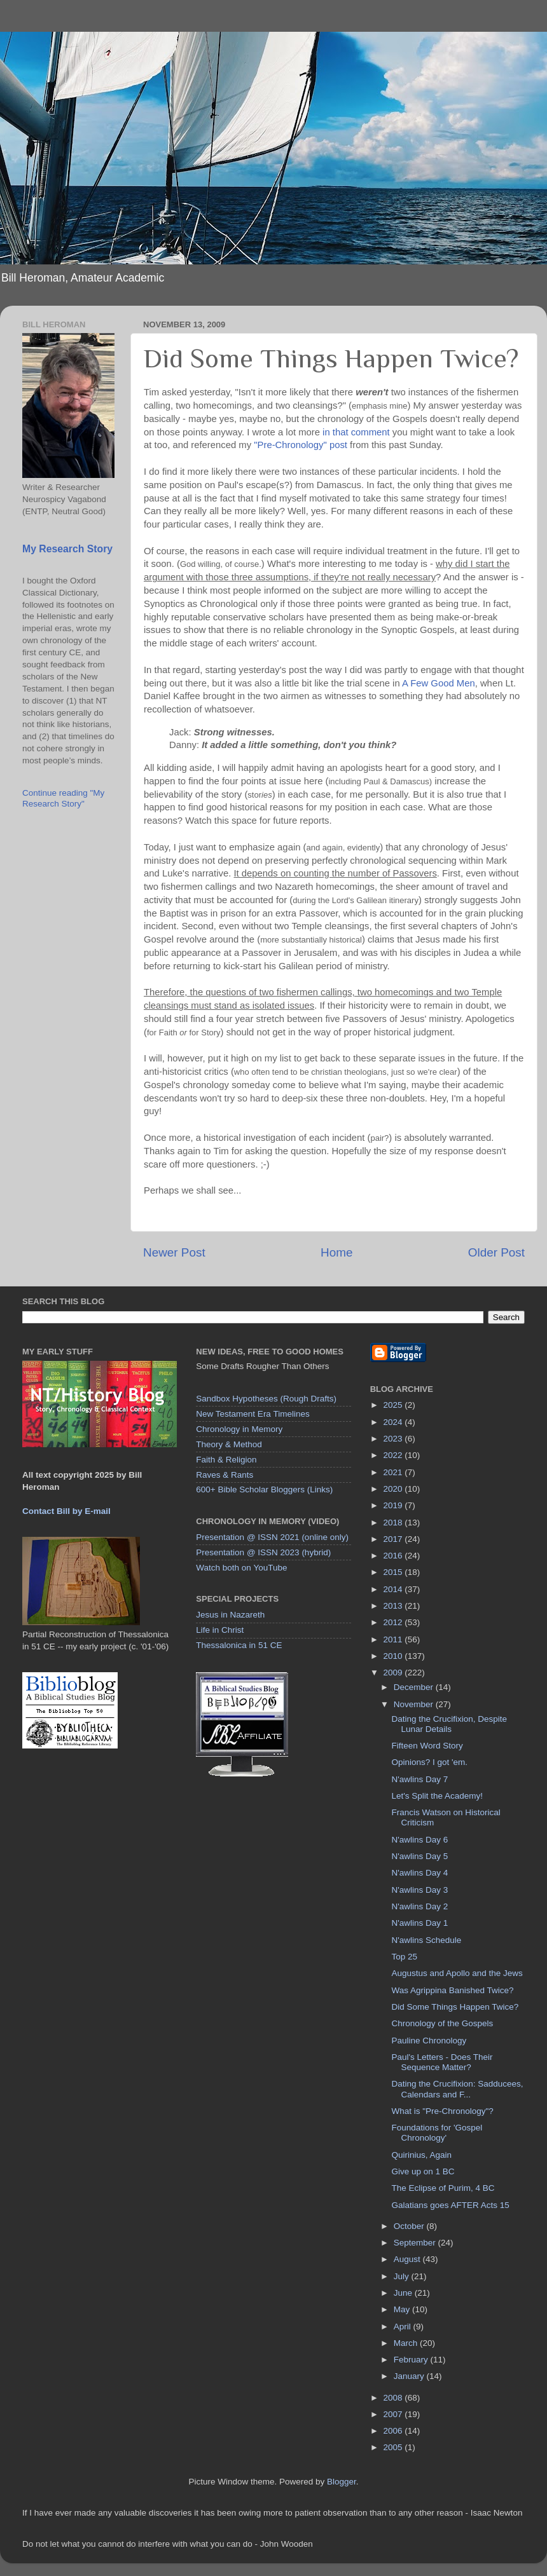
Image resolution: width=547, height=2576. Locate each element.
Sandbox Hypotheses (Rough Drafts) (266, 1398)
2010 (394, 1656)
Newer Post (174, 1252)
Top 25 (404, 1956)
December (415, 1687)
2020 (394, 1489)
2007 (394, 2414)
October (410, 2226)
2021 (394, 1472)
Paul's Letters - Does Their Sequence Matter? (441, 2062)
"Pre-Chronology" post (300, 445)
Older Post (496, 1252)
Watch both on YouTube (241, 1567)
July (403, 2276)
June (404, 2293)
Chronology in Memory (239, 1429)
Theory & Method (229, 1444)
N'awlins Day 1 (419, 1923)
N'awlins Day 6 (419, 1839)
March (407, 2343)
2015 (394, 1572)
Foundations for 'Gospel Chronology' (436, 2133)
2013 (394, 1606)
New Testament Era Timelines (252, 1414)
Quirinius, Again (421, 2155)
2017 (394, 1539)
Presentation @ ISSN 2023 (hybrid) (263, 1552)
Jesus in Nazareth (230, 1614)
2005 (394, 2447)
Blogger (341, 2481)
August (408, 2259)
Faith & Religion (226, 1459)
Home (336, 1252)
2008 (394, 2397)
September (416, 2242)
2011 (394, 1639)
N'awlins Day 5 (419, 1856)
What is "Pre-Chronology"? (442, 2111)
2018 (394, 1522)
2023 (394, 1438)
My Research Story (67, 548)
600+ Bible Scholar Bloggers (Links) (264, 1489)
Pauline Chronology (428, 2040)
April (403, 2326)
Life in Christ (220, 1630)
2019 (394, 1505)
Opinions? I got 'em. (429, 1762)
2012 (394, 1622)
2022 (394, 1455)
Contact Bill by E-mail (66, 1511)
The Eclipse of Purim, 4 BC (442, 2188)
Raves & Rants (224, 1475)
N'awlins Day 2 (419, 1906)
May (403, 2309)
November (415, 1704)
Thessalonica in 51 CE (239, 1645)
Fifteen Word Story (426, 1745)
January (410, 2376)
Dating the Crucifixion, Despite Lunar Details (449, 1724)
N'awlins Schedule (426, 1940)
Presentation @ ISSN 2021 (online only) (272, 1537)
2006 (394, 2431)
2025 (394, 1405)
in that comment (356, 432)
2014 (394, 1589)
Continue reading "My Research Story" (63, 798)
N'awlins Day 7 (419, 1779)
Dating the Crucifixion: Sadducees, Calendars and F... (457, 2089)
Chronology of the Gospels (442, 2023)
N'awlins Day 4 (419, 1872)
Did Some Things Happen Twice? (454, 2007)
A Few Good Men (438, 683)
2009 (394, 1672)
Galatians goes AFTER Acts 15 (450, 2205)
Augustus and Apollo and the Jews (456, 1973)
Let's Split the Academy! (437, 1796)
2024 (394, 1422)
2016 (394, 1555)
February (412, 2359)
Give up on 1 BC (422, 2171)
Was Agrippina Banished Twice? (452, 1990)
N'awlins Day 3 (419, 1890)
